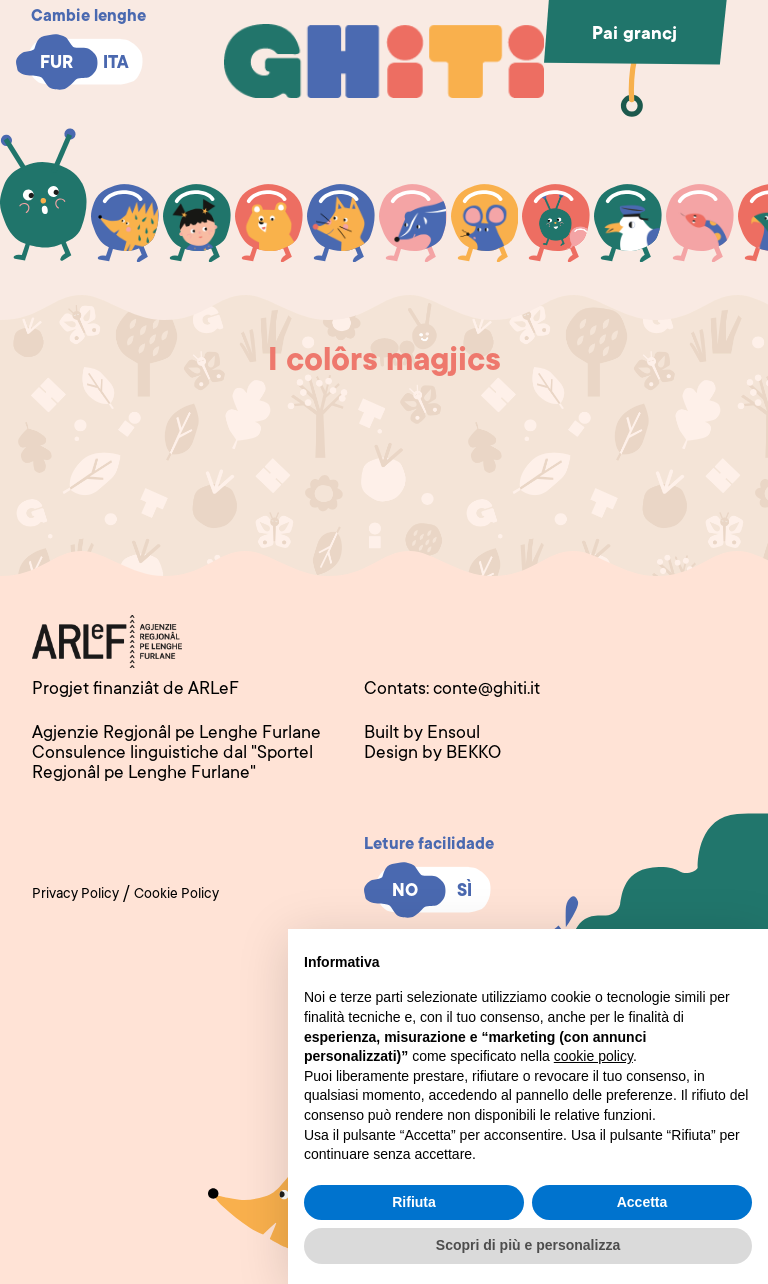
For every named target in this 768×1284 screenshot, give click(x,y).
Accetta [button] (642, 1202)
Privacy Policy (75, 895)
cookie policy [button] (593, 1056)
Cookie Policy (176, 895)
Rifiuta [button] (414, 1202)
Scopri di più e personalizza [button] (528, 1245)
